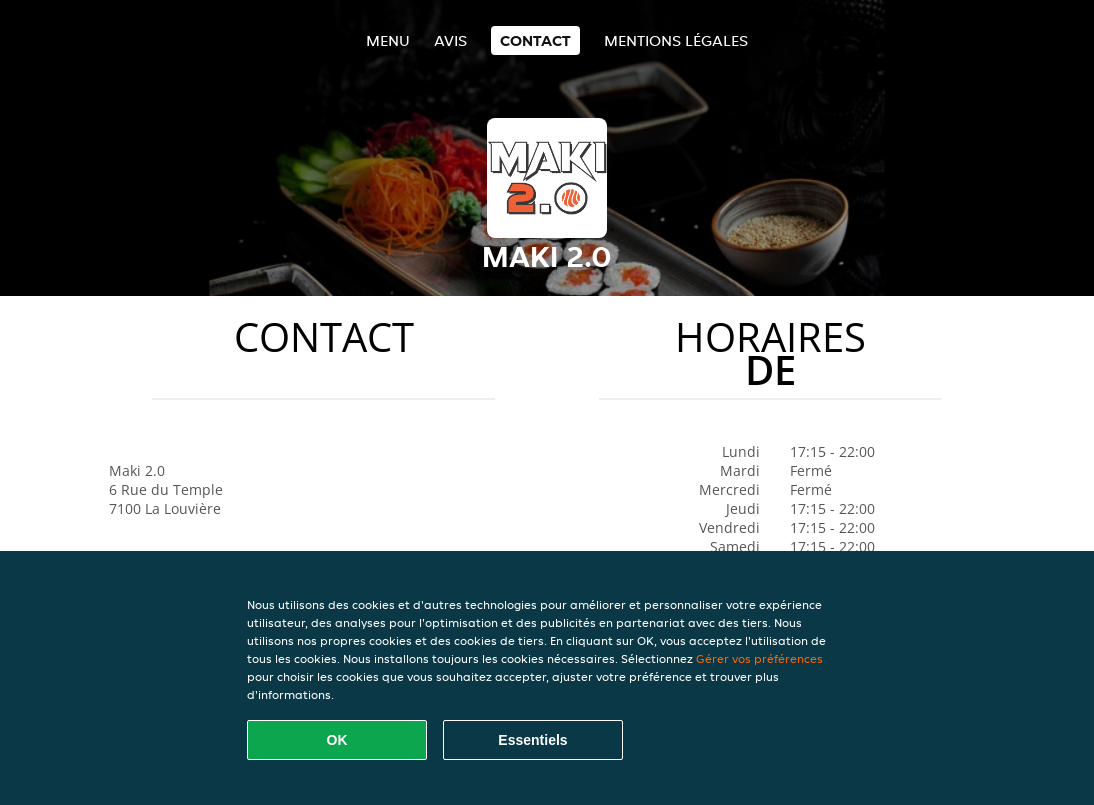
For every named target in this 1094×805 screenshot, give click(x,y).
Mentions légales (676, 40)
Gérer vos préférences (759, 658)
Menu (388, 40)
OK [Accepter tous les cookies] (337, 740)
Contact (535, 40)
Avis (450, 40)
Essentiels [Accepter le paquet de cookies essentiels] (532, 740)
